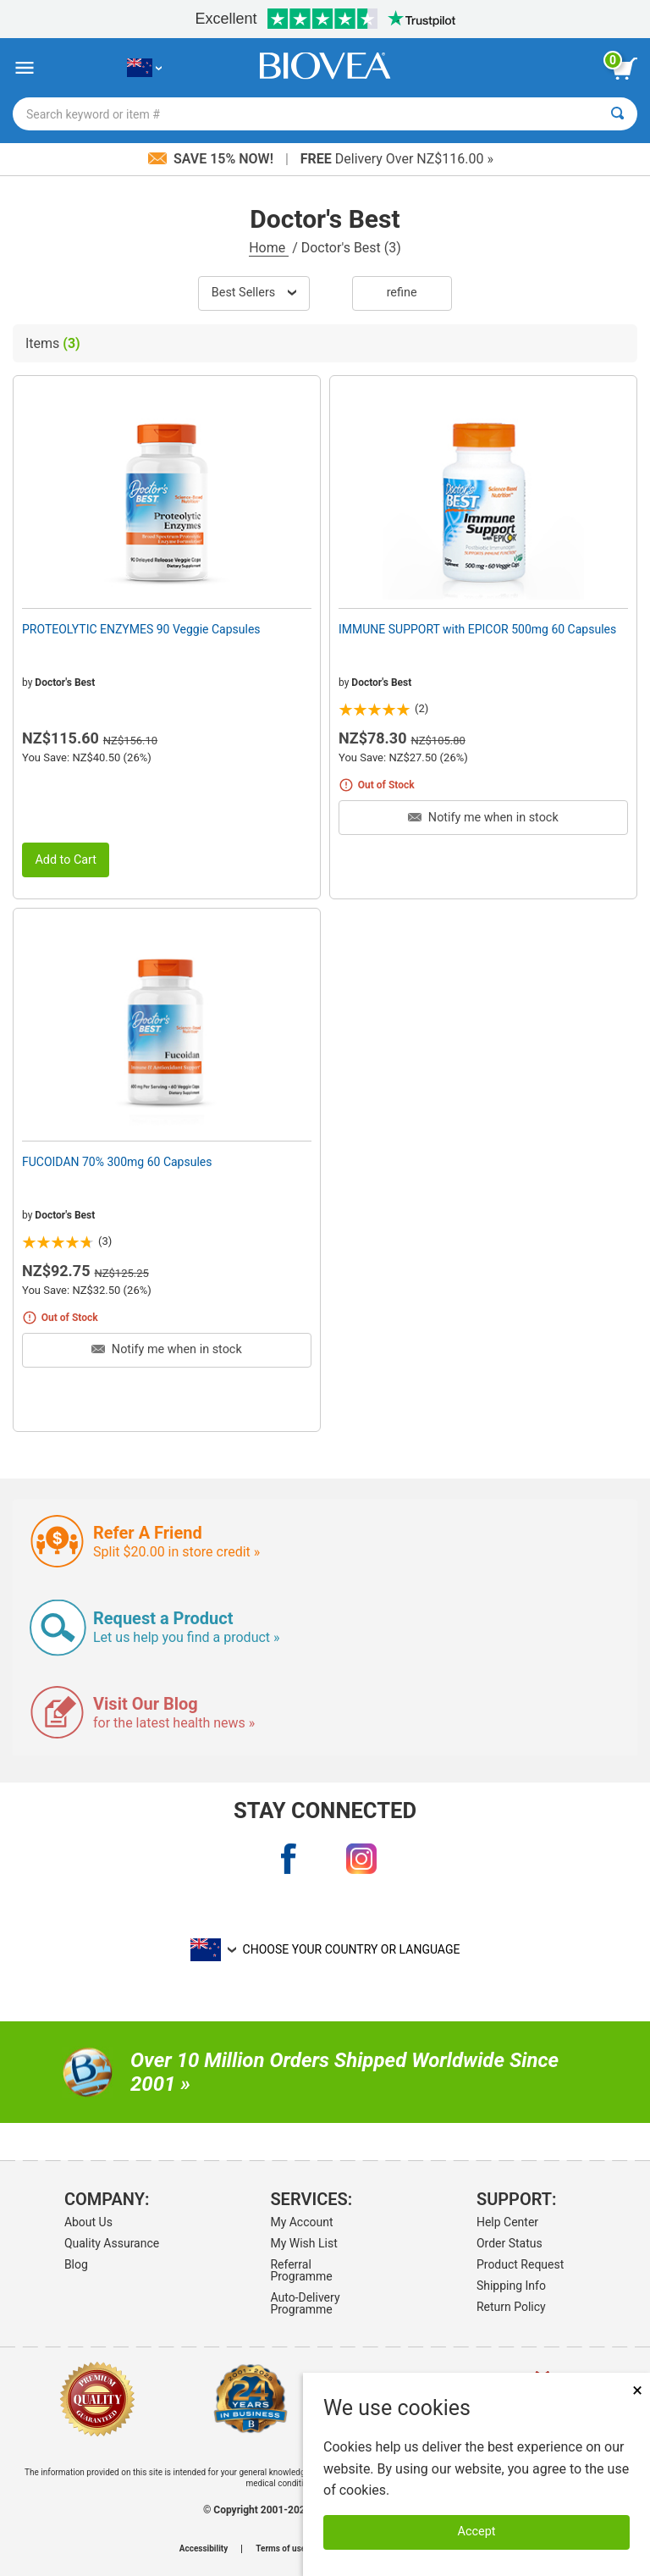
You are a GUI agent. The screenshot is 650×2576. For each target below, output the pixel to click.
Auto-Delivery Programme (304, 2303)
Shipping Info (511, 2285)
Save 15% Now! (212, 159)
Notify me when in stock (483, 817)
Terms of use (281, 2549)
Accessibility (203, 2549)
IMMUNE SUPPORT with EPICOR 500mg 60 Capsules (477, 629)
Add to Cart (65, 860)
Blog (76, 2264)
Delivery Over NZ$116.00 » (396, 159)
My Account (301, 2222)
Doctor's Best (65, 682)
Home (269, 248)
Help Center (507, 2222)
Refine (402, 292)
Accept (477, 2531)
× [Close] (637, 2390)
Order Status (509, 2243)
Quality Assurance (111, 2243)
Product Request (520, 2264)
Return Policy (511, 2306)
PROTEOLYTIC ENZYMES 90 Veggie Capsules (141, 629)
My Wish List (303, 2243)
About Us (88, 2222)
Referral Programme (301, 2270)
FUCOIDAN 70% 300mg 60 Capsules (117, 1162)
